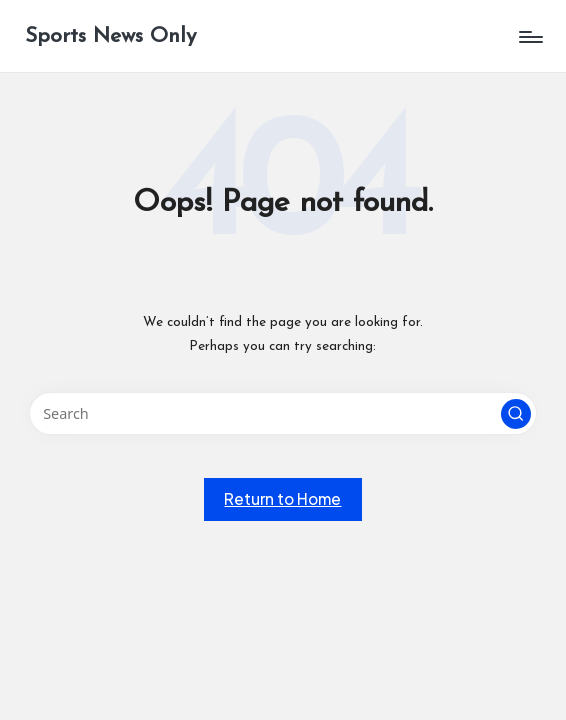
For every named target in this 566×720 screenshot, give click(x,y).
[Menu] (529, 37)
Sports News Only (110, 36)
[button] (516, 414)
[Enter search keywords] (283, 413)
